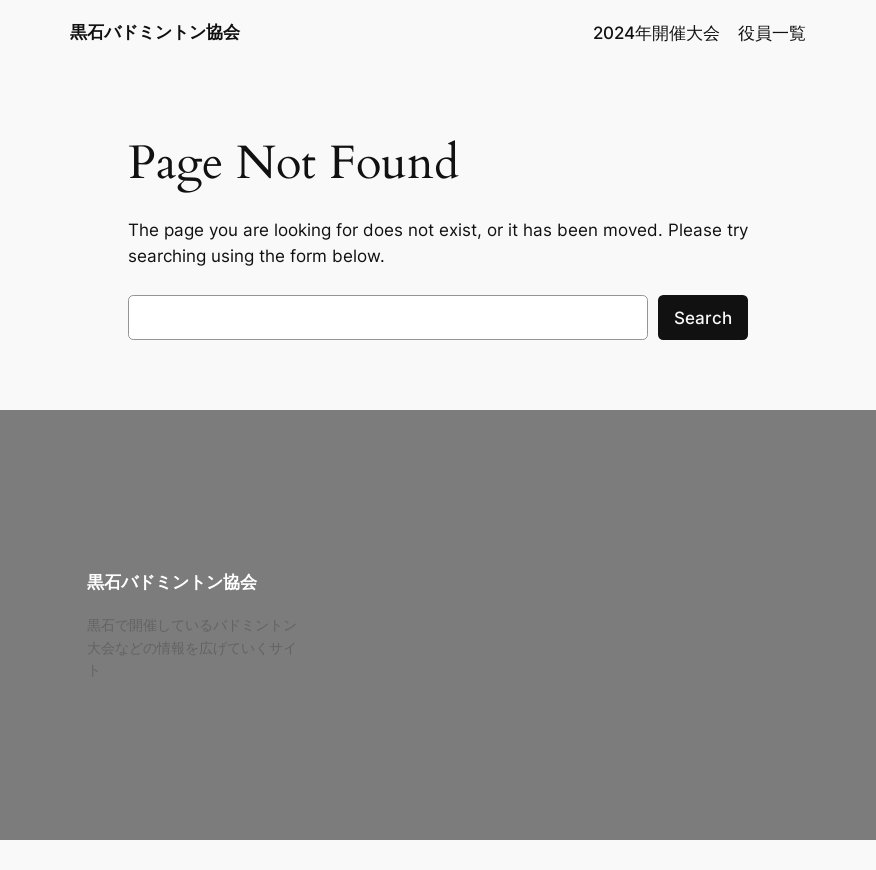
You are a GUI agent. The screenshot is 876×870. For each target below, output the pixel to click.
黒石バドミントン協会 (155, 32)
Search (703, 318)
